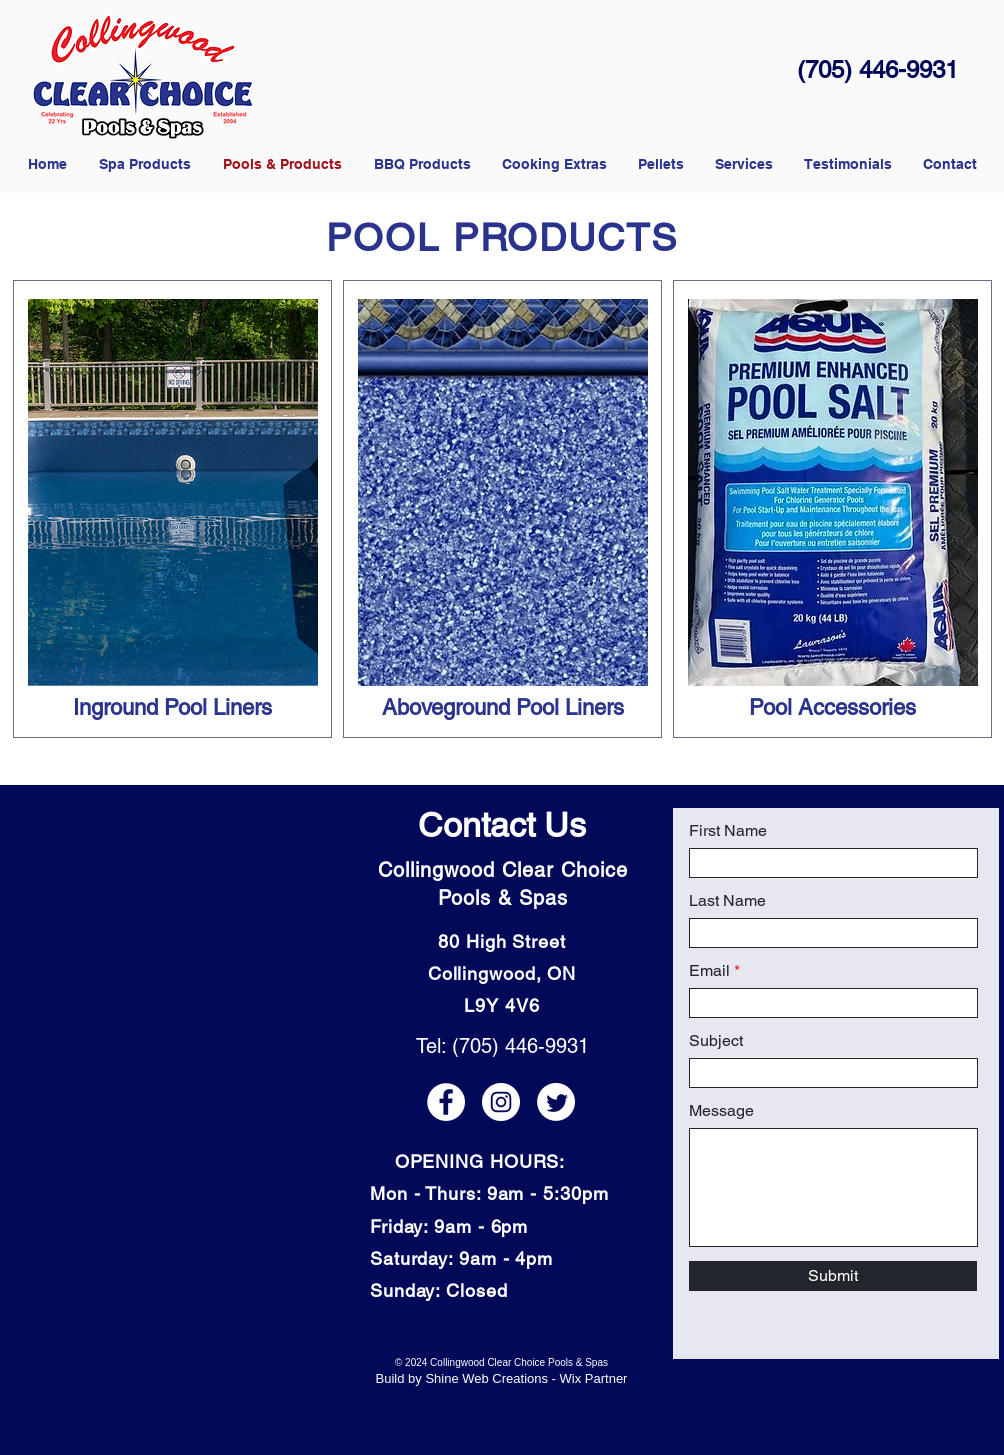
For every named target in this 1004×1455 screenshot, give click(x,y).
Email (709, 971)
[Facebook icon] (446, 1102)
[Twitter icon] (556, 1102)
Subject (716, 1041)
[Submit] (833, 1276)
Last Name (727, 901)
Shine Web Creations (486, 1378)
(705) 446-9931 (877, 69)
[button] (660, 164)
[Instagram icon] (501, 1102)
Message (721, 1111)
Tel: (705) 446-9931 (502, 1046)
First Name (728, 831)
